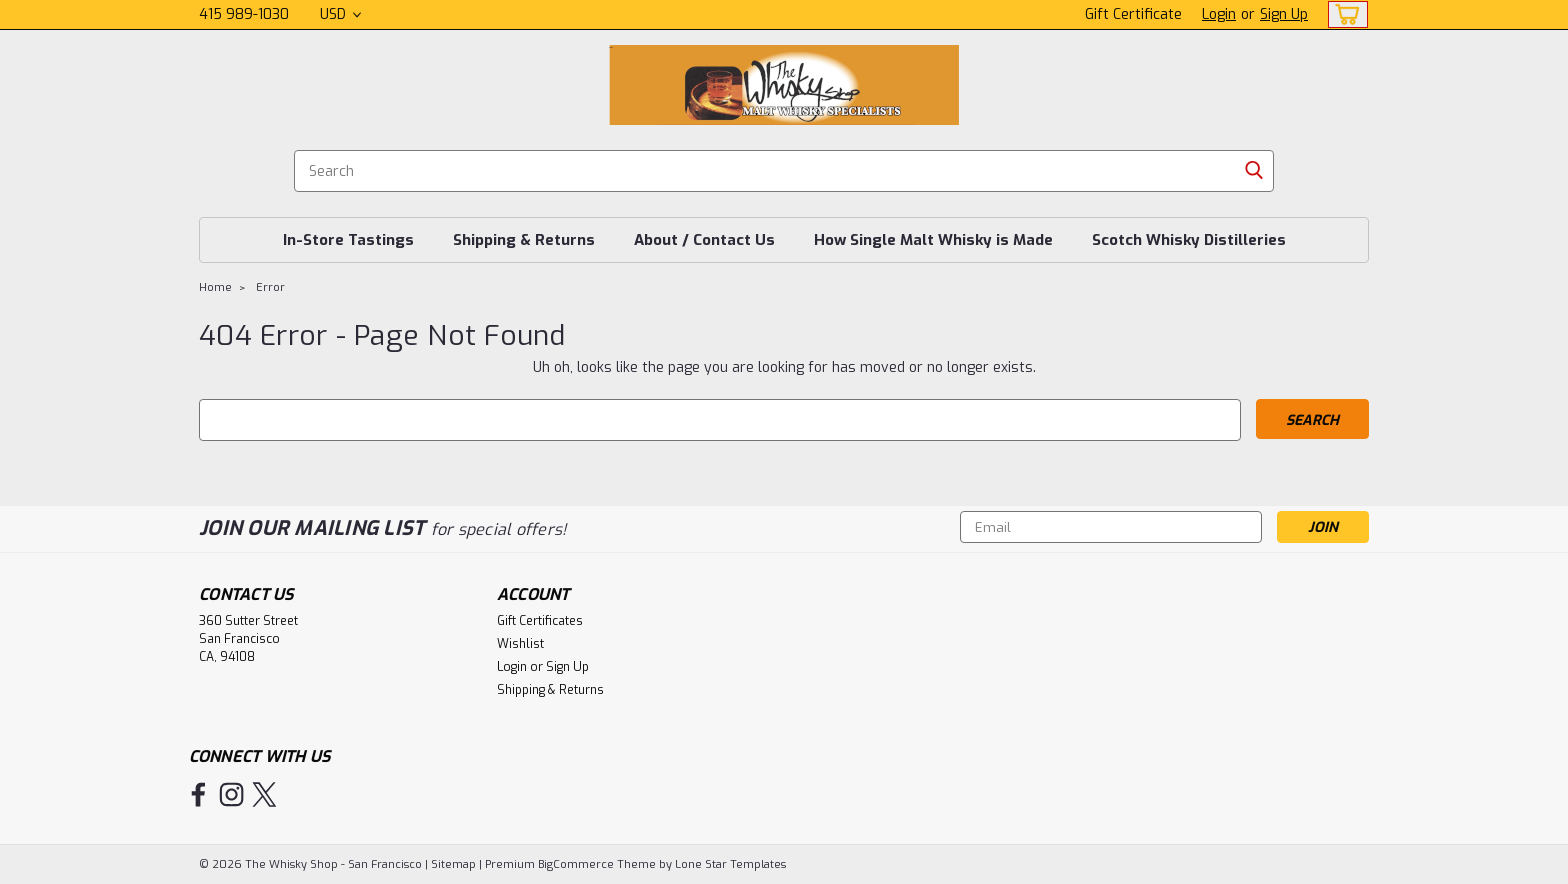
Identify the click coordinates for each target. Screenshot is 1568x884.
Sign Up (1284, 14)
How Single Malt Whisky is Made (933, 240)
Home (215, 287)
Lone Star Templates (730, 864)
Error (270, 287)
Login (1219, 14)
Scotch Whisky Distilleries (1189, 240)
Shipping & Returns (524, 240)
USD (340, 14)
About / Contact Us (704, 240)
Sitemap (453, 864)
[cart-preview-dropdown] (1343, 14)
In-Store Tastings (348, 240)
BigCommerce (576, 864)
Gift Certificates (540, 621)
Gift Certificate (1133, 14)
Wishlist (520, 644)
